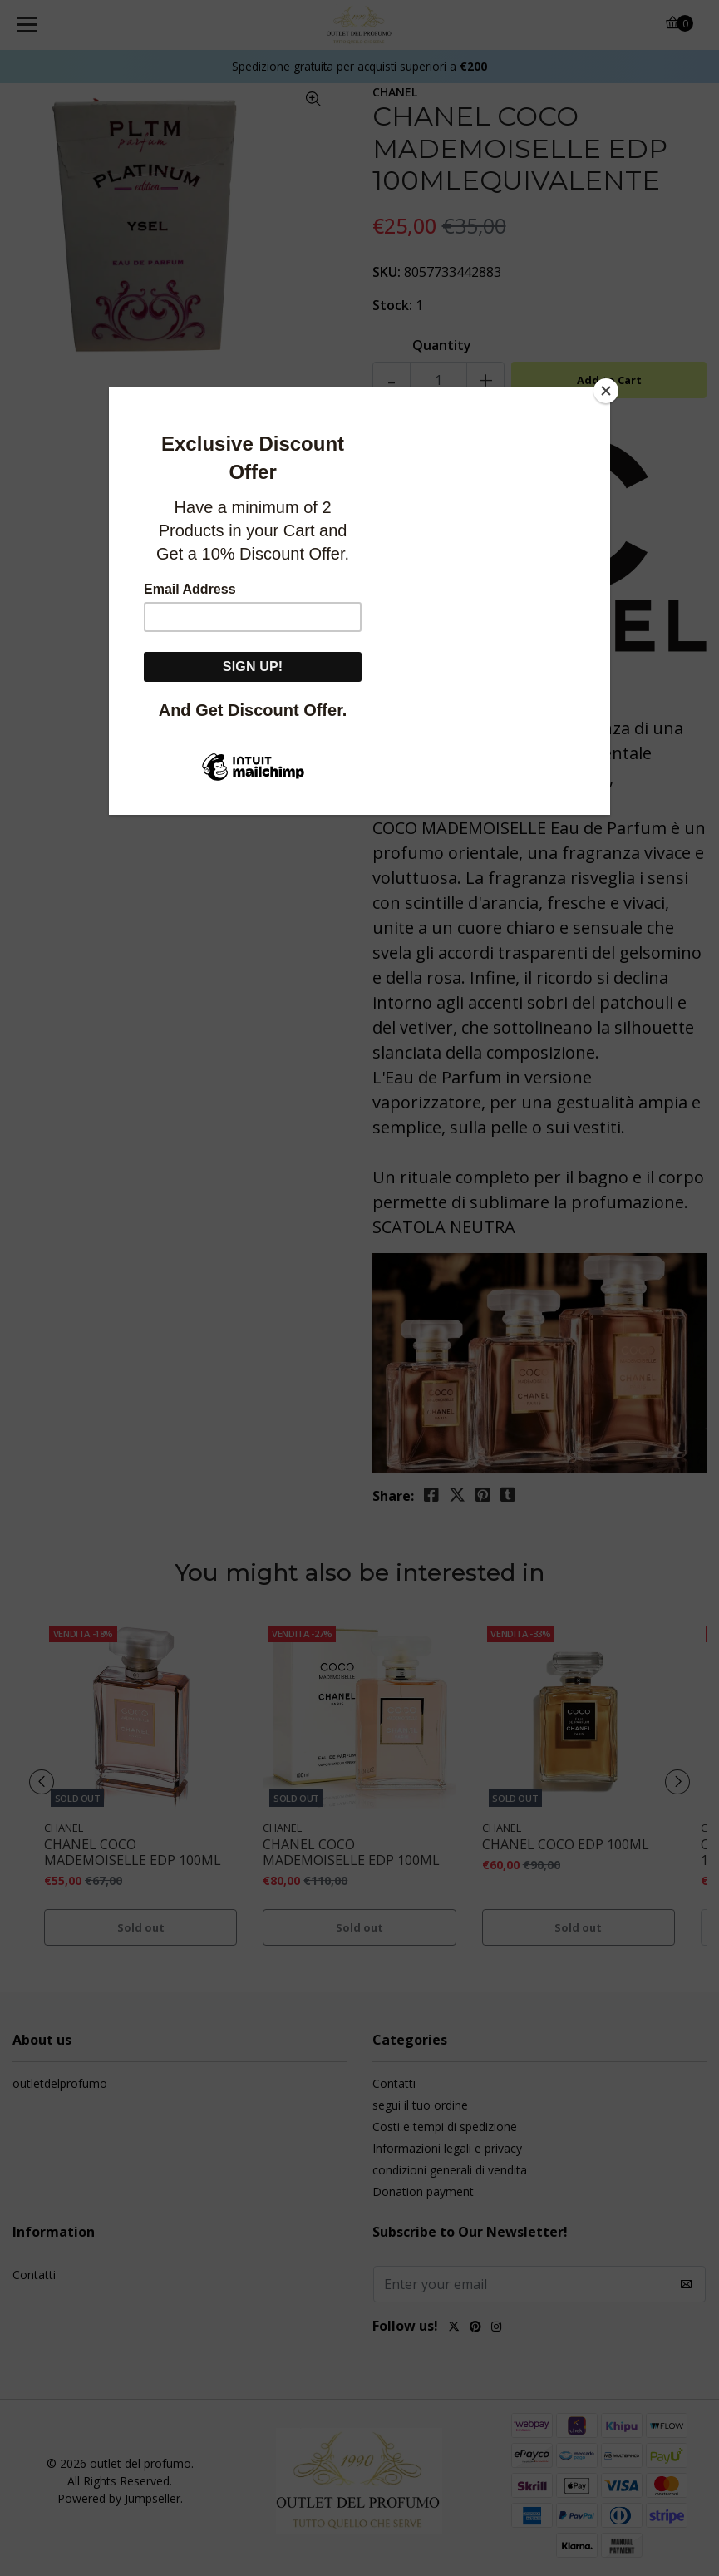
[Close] (605, 390)
